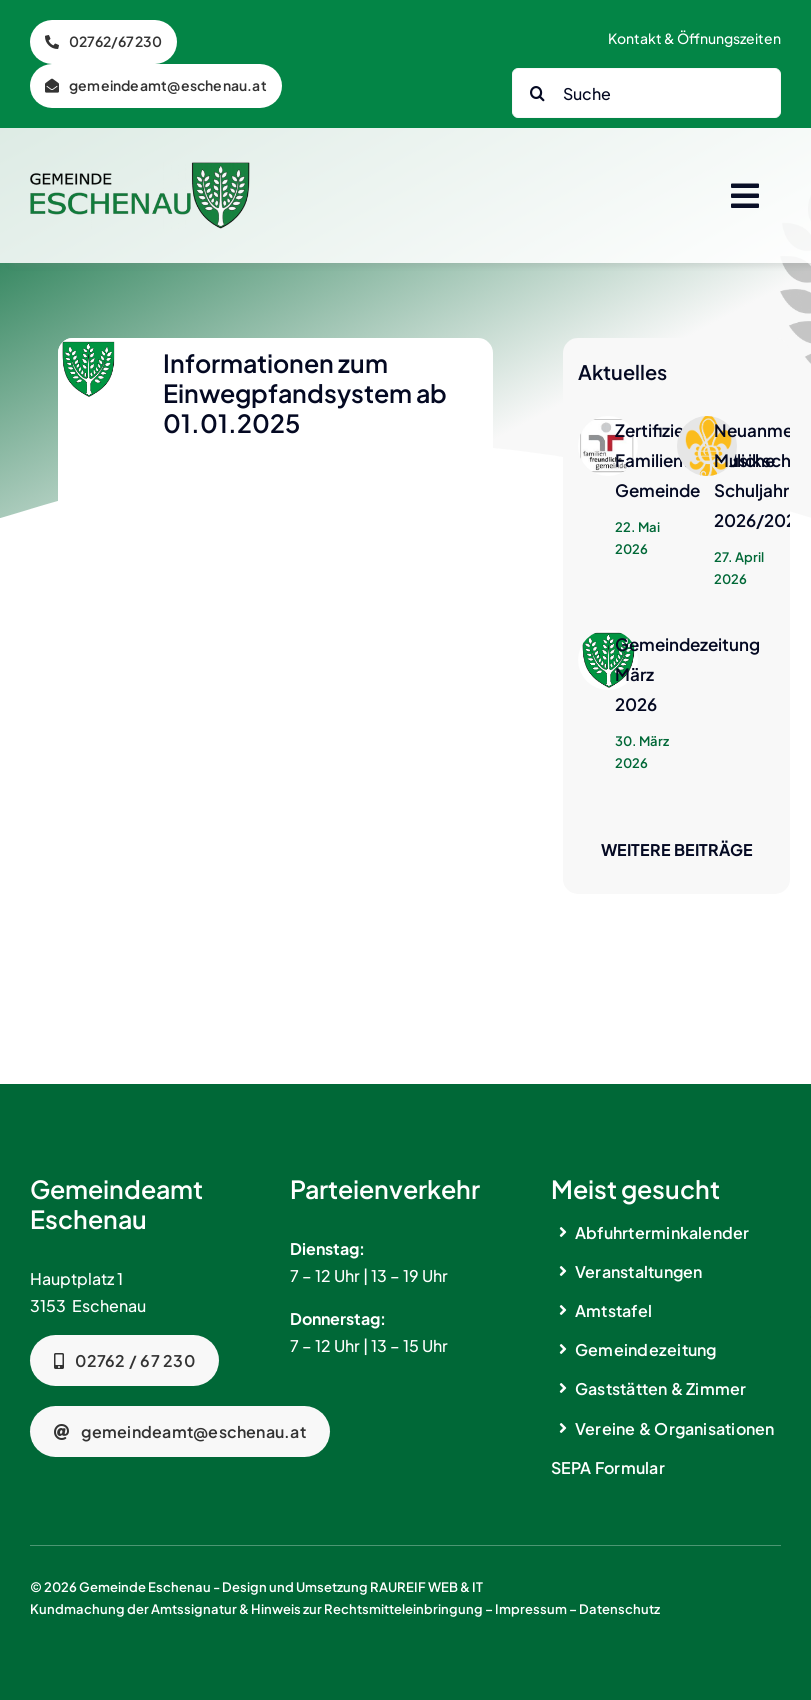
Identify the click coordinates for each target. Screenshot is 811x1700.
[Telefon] (103, 42)
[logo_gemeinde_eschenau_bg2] (140, 169)
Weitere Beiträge (677, 849)
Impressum (531, 1609)
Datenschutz (619, 1609)
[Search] (537, 93)
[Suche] (646, 93)
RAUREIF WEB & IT (426, 1587)
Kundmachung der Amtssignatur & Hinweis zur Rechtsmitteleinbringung (256, 1609)
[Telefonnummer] (124, 1360)
